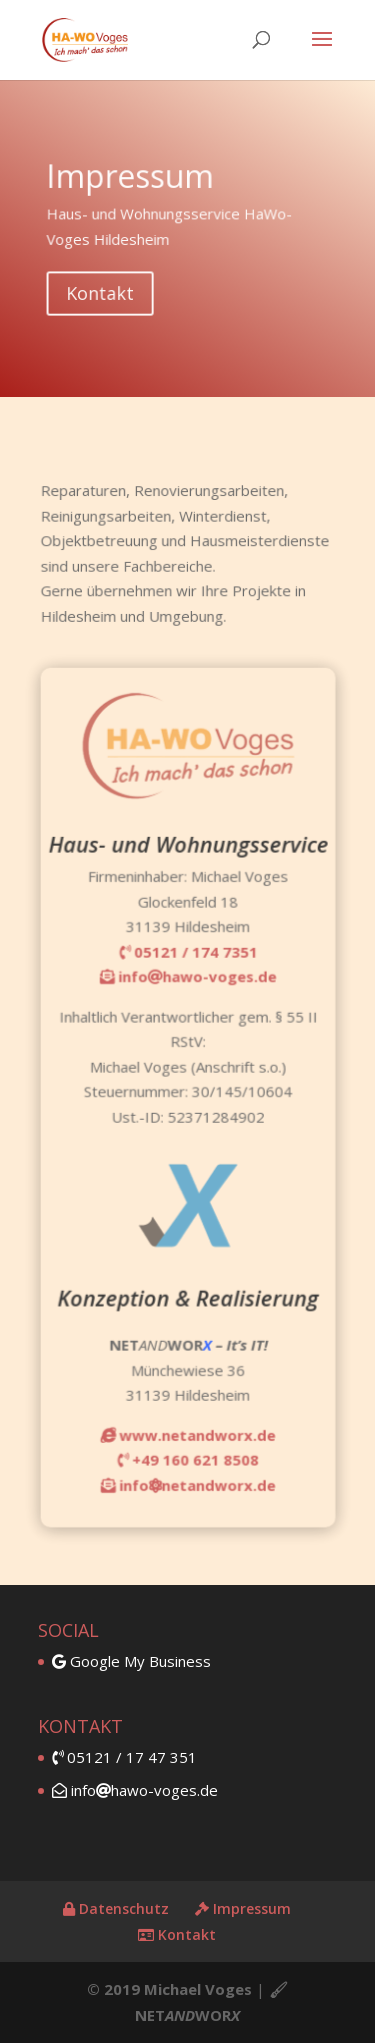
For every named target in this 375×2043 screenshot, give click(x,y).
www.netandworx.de (187, 1405)
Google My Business (131, 1661)
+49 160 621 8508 (187, 1428)
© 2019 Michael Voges (169, 1989)
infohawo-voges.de (135, 1790)
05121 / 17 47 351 (124, 1757)
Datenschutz (116, 1908)
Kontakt (107, 288)
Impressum (243, 1908)
